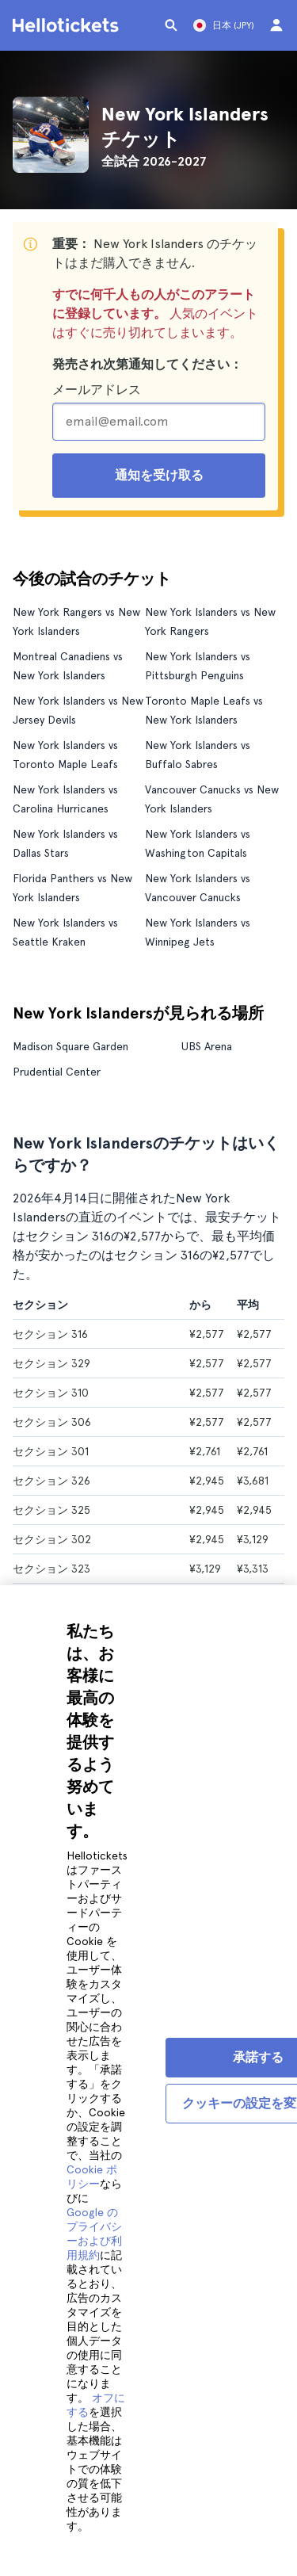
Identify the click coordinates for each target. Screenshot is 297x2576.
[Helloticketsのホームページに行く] (68, 25)
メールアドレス (96, 389)
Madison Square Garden (70, 1046)
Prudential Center (57, 1071)
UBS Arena (206, 1046)
